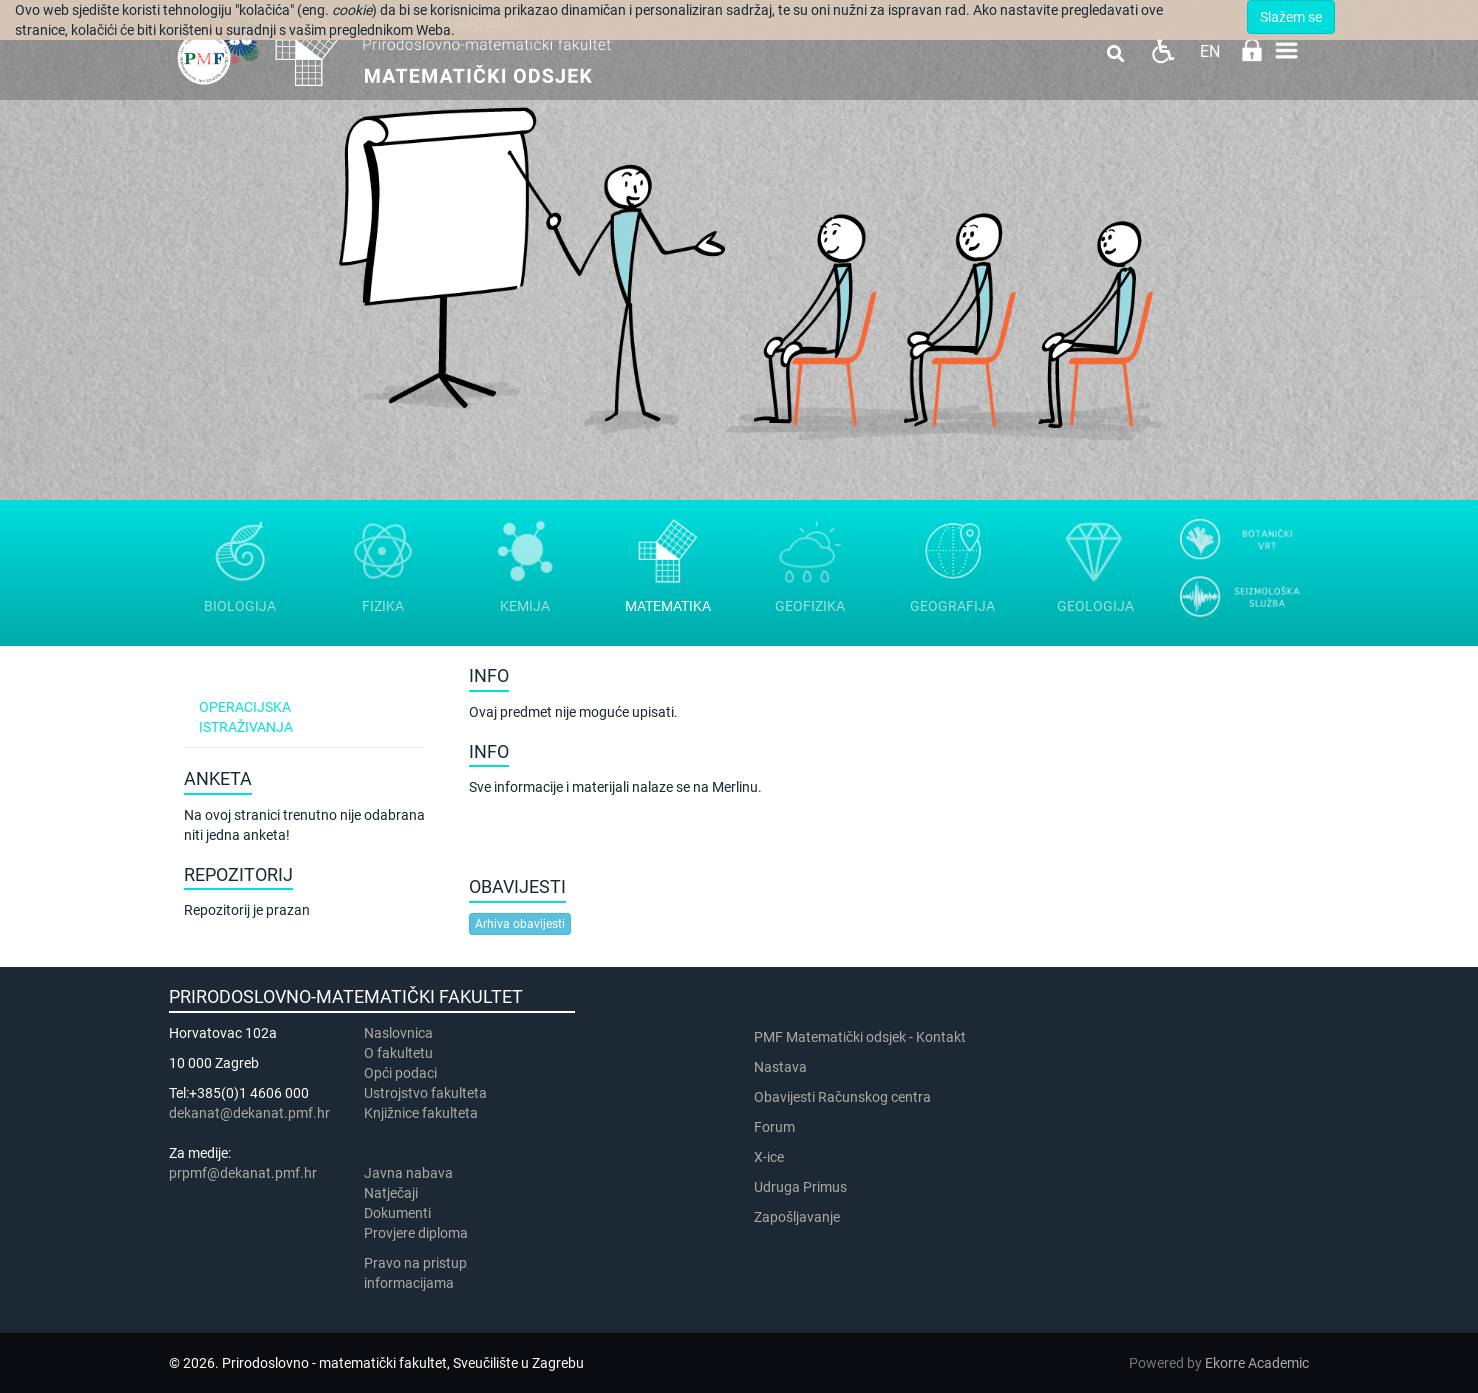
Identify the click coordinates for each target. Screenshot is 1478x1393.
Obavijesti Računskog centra (842, 1097)
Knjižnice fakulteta (421, 1113)
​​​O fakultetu (398, 1053)
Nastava (780, 1067)
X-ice (769, 1157)
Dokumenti (397, 1213)
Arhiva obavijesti (520, 924)
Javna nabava (408, 1173)
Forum (774, 1127)
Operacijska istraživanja (246, 717)
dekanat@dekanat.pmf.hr (249, 1113)
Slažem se (1291, 17)
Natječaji (391, 1193)
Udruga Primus (800, 1187)
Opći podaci (400, 1073)
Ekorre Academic (1257, 1363)
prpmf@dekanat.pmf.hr (243, 1173)
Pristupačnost (1162, 50)
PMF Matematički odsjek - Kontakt (860, 1037)
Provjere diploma (416, 1233)
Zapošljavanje (797, 1217)
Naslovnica (398, 1033)
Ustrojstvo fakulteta (425, 1093)
